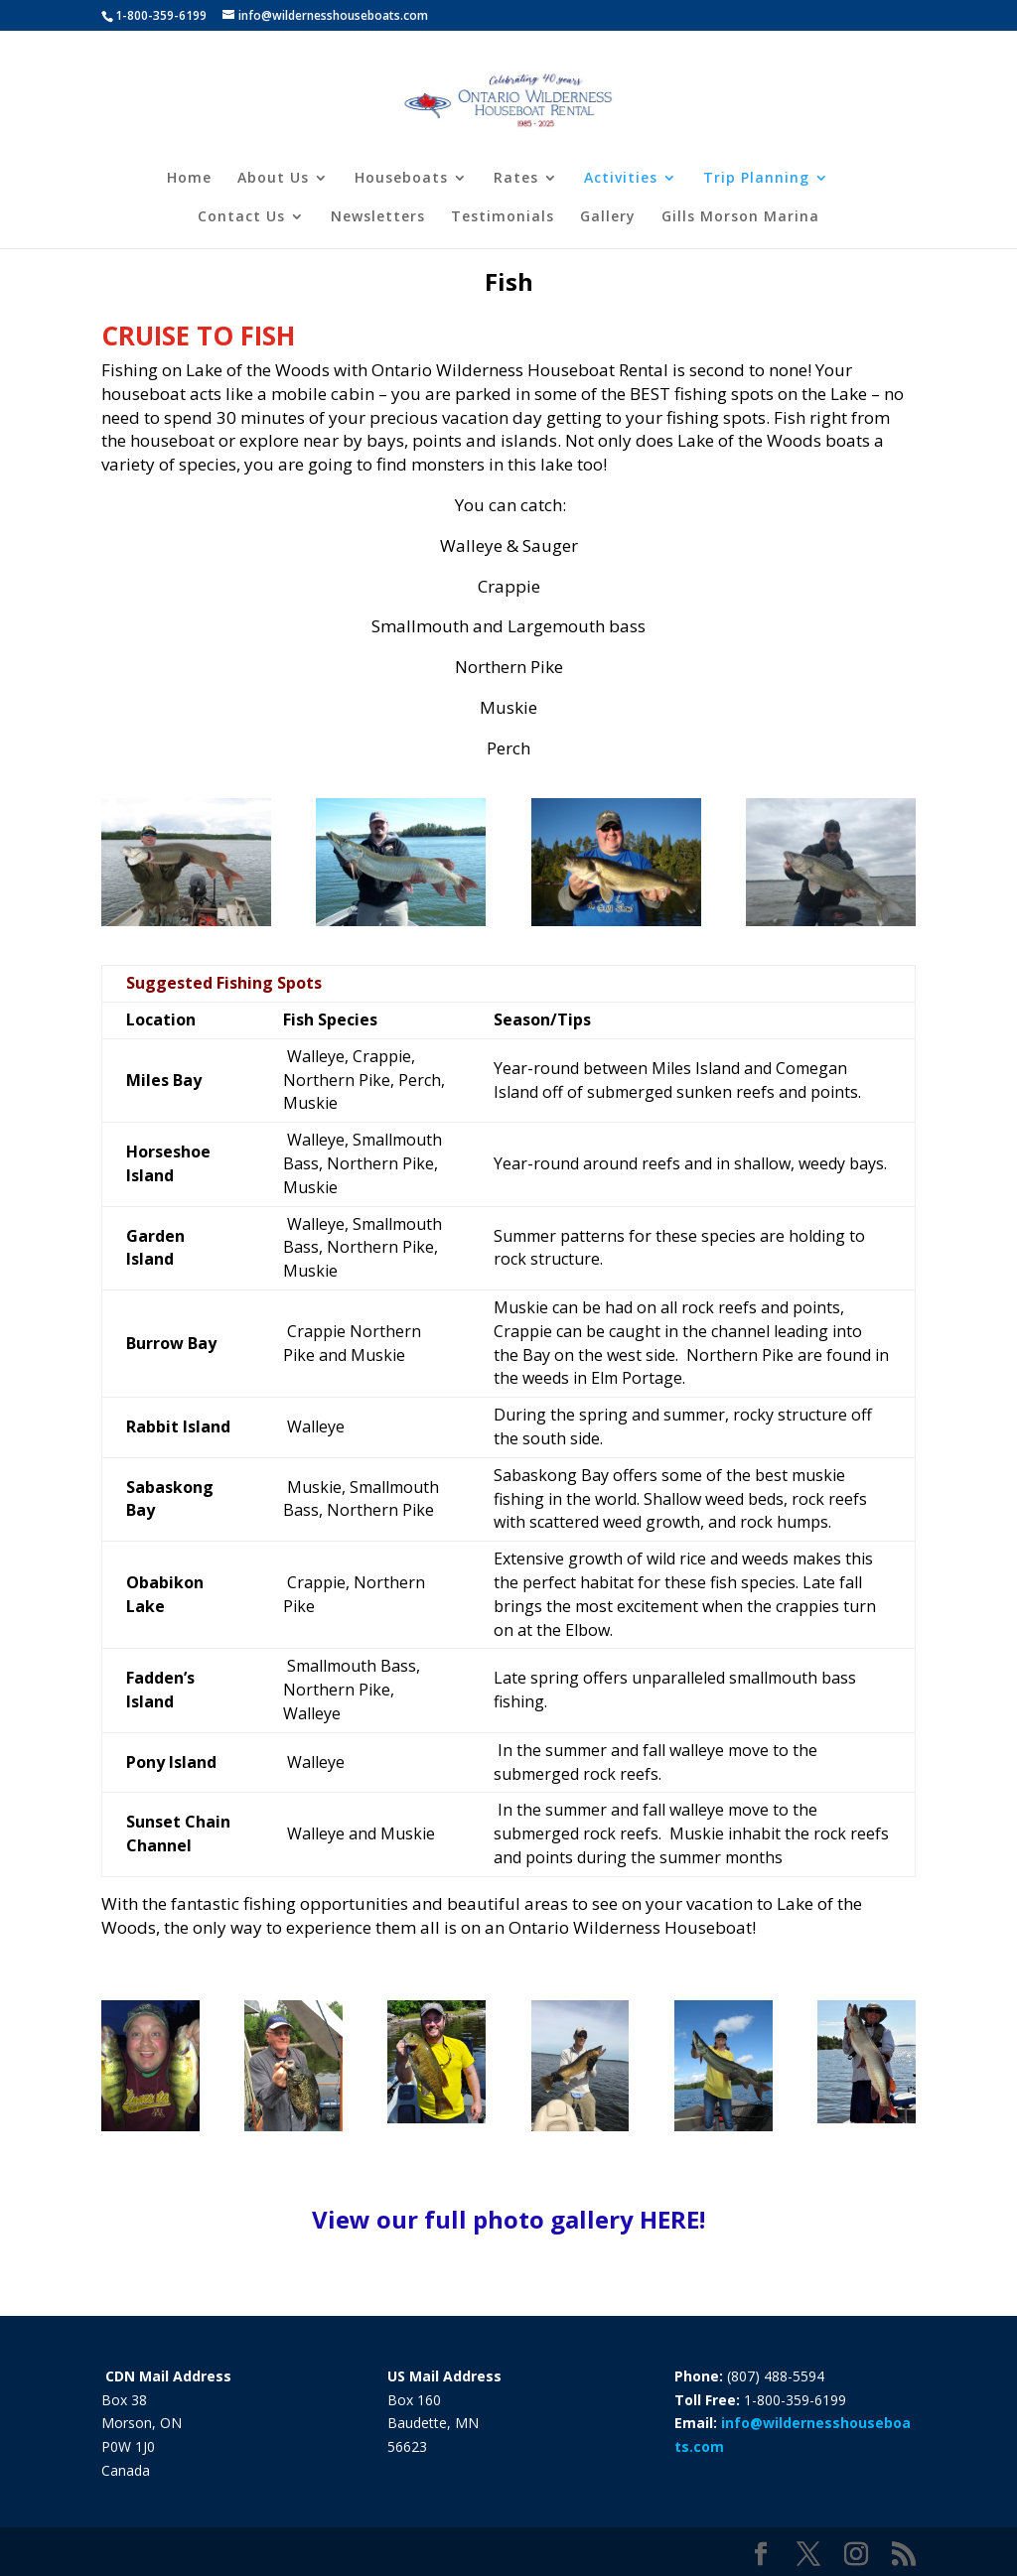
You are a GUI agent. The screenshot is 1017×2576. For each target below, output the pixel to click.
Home (189, 179)
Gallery (608, 217)
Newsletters (378, 217)
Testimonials (502, 217)
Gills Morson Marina (740, 217)
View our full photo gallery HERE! (508, 2219)
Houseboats (401, 179)
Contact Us (241, 217)
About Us (273, 179)
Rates (516, 179)
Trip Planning (756, 179)
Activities (620, 179)
